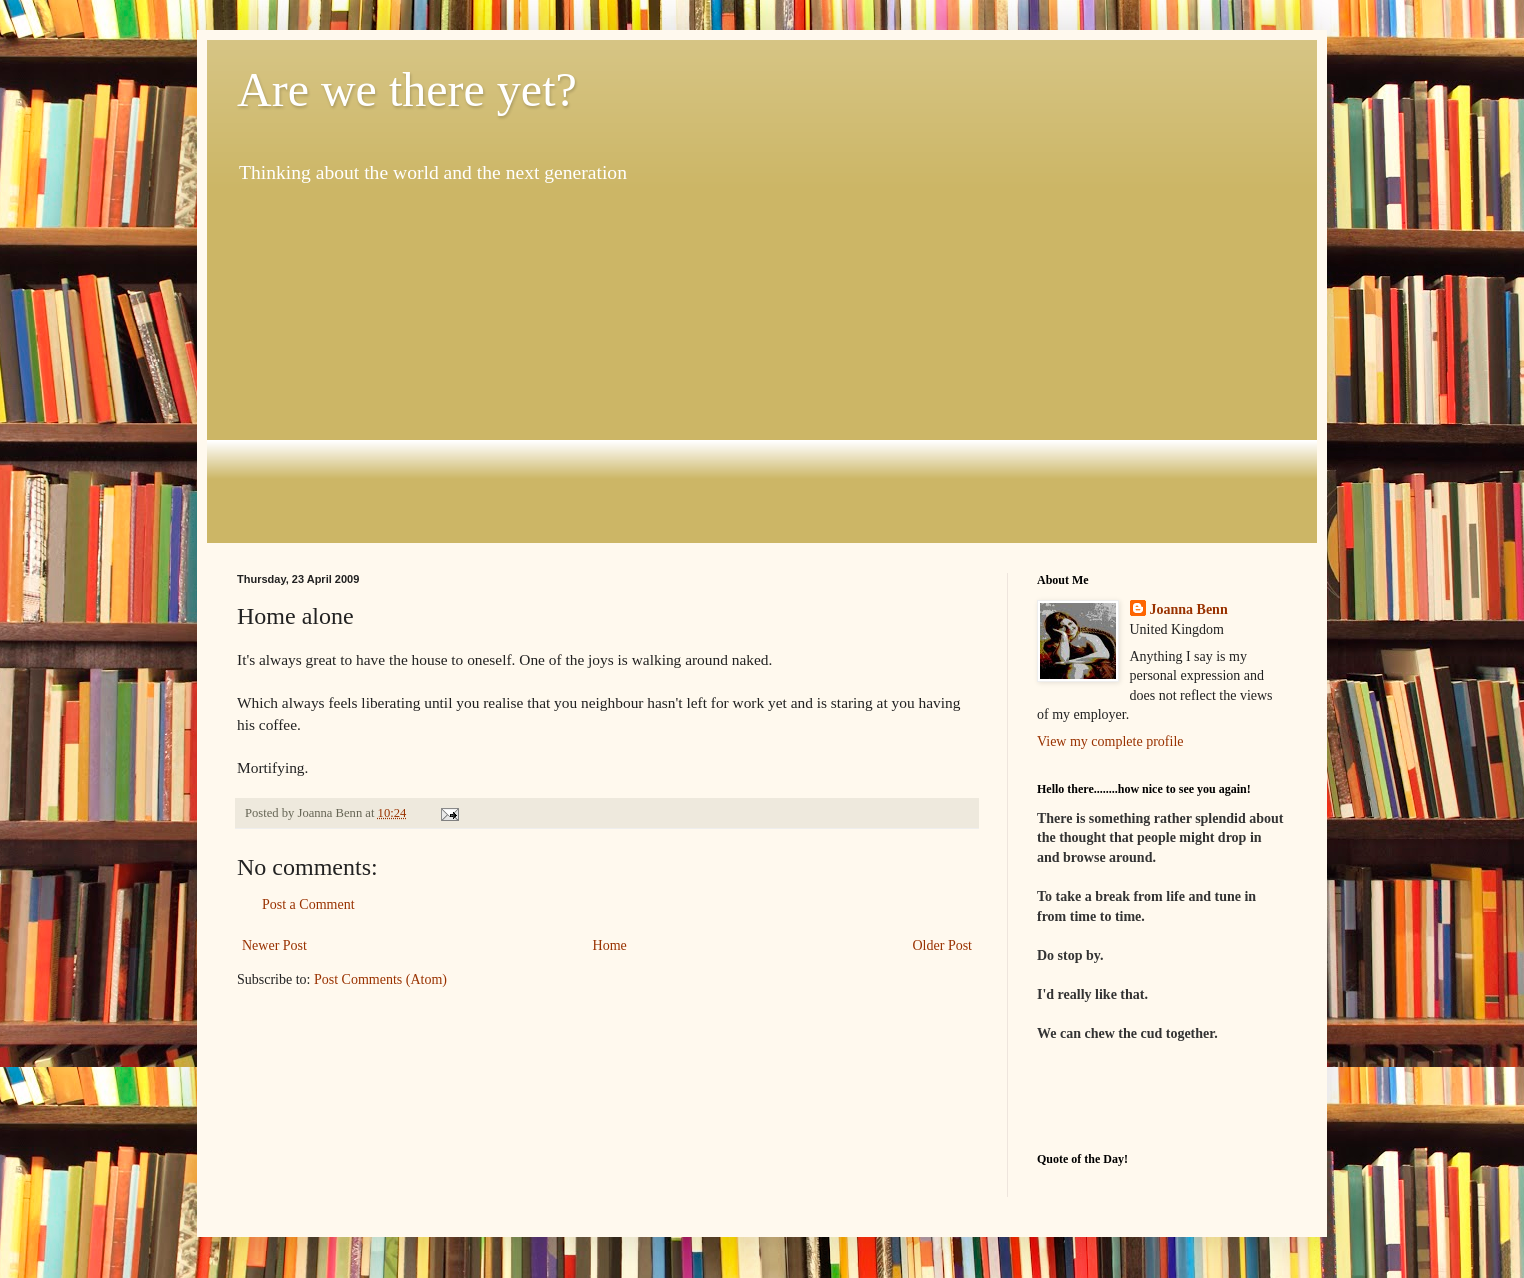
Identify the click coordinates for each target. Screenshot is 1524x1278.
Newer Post (274, 945)
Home (610, 945)
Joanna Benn (1189, 609)
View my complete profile (1110, 741)
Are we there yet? (407, 89)
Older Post (943, 945)
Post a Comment (308, 904)
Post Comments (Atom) (380, 979)
